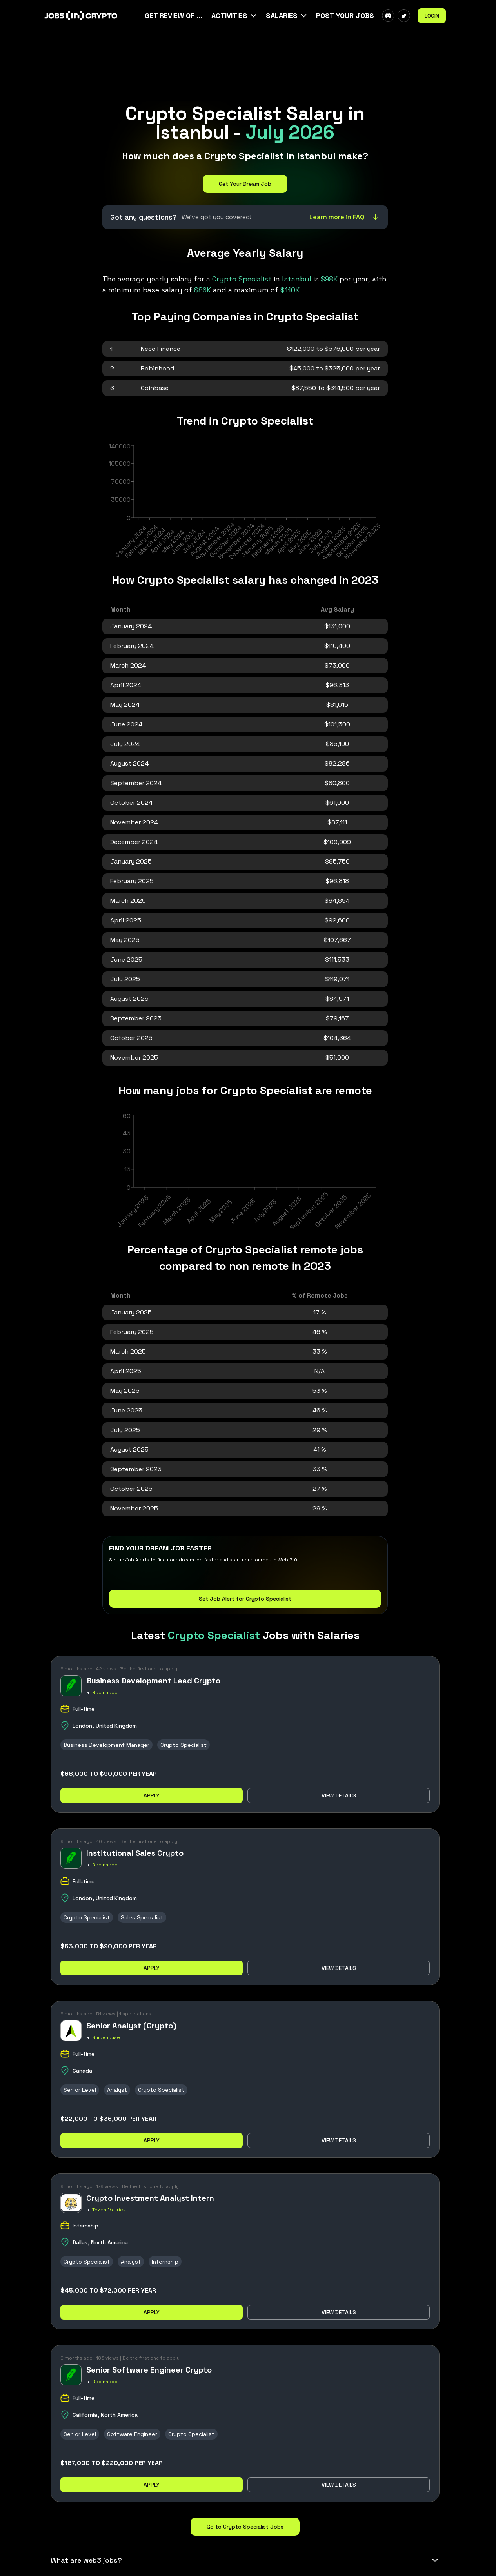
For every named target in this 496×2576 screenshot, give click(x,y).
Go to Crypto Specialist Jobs (245, 2526)
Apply (152, 1795)
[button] (234, 15)
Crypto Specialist (183, 1744)
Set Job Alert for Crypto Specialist (245, 1598)
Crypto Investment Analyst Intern (150, 2198)
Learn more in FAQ (344, 216)
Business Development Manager (106, 1744)
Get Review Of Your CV (174, 15)
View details (339, 1795)
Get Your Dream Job (245, 183)
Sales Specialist (142, 1917)
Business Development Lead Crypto (153, 1681)
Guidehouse (106, 2037)
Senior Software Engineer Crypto (149, 2370)
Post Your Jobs (345, 15)
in (262, 278)
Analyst (117, 2089)
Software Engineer (132, 2434)
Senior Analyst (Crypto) (131, 2025)
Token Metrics (109, 2210)
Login (432, 15)
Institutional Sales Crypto (135, 1853)
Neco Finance (160, 349)
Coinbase (155, 388)
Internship (165, 2261)
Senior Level (80, 2089)
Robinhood (157, 368)
